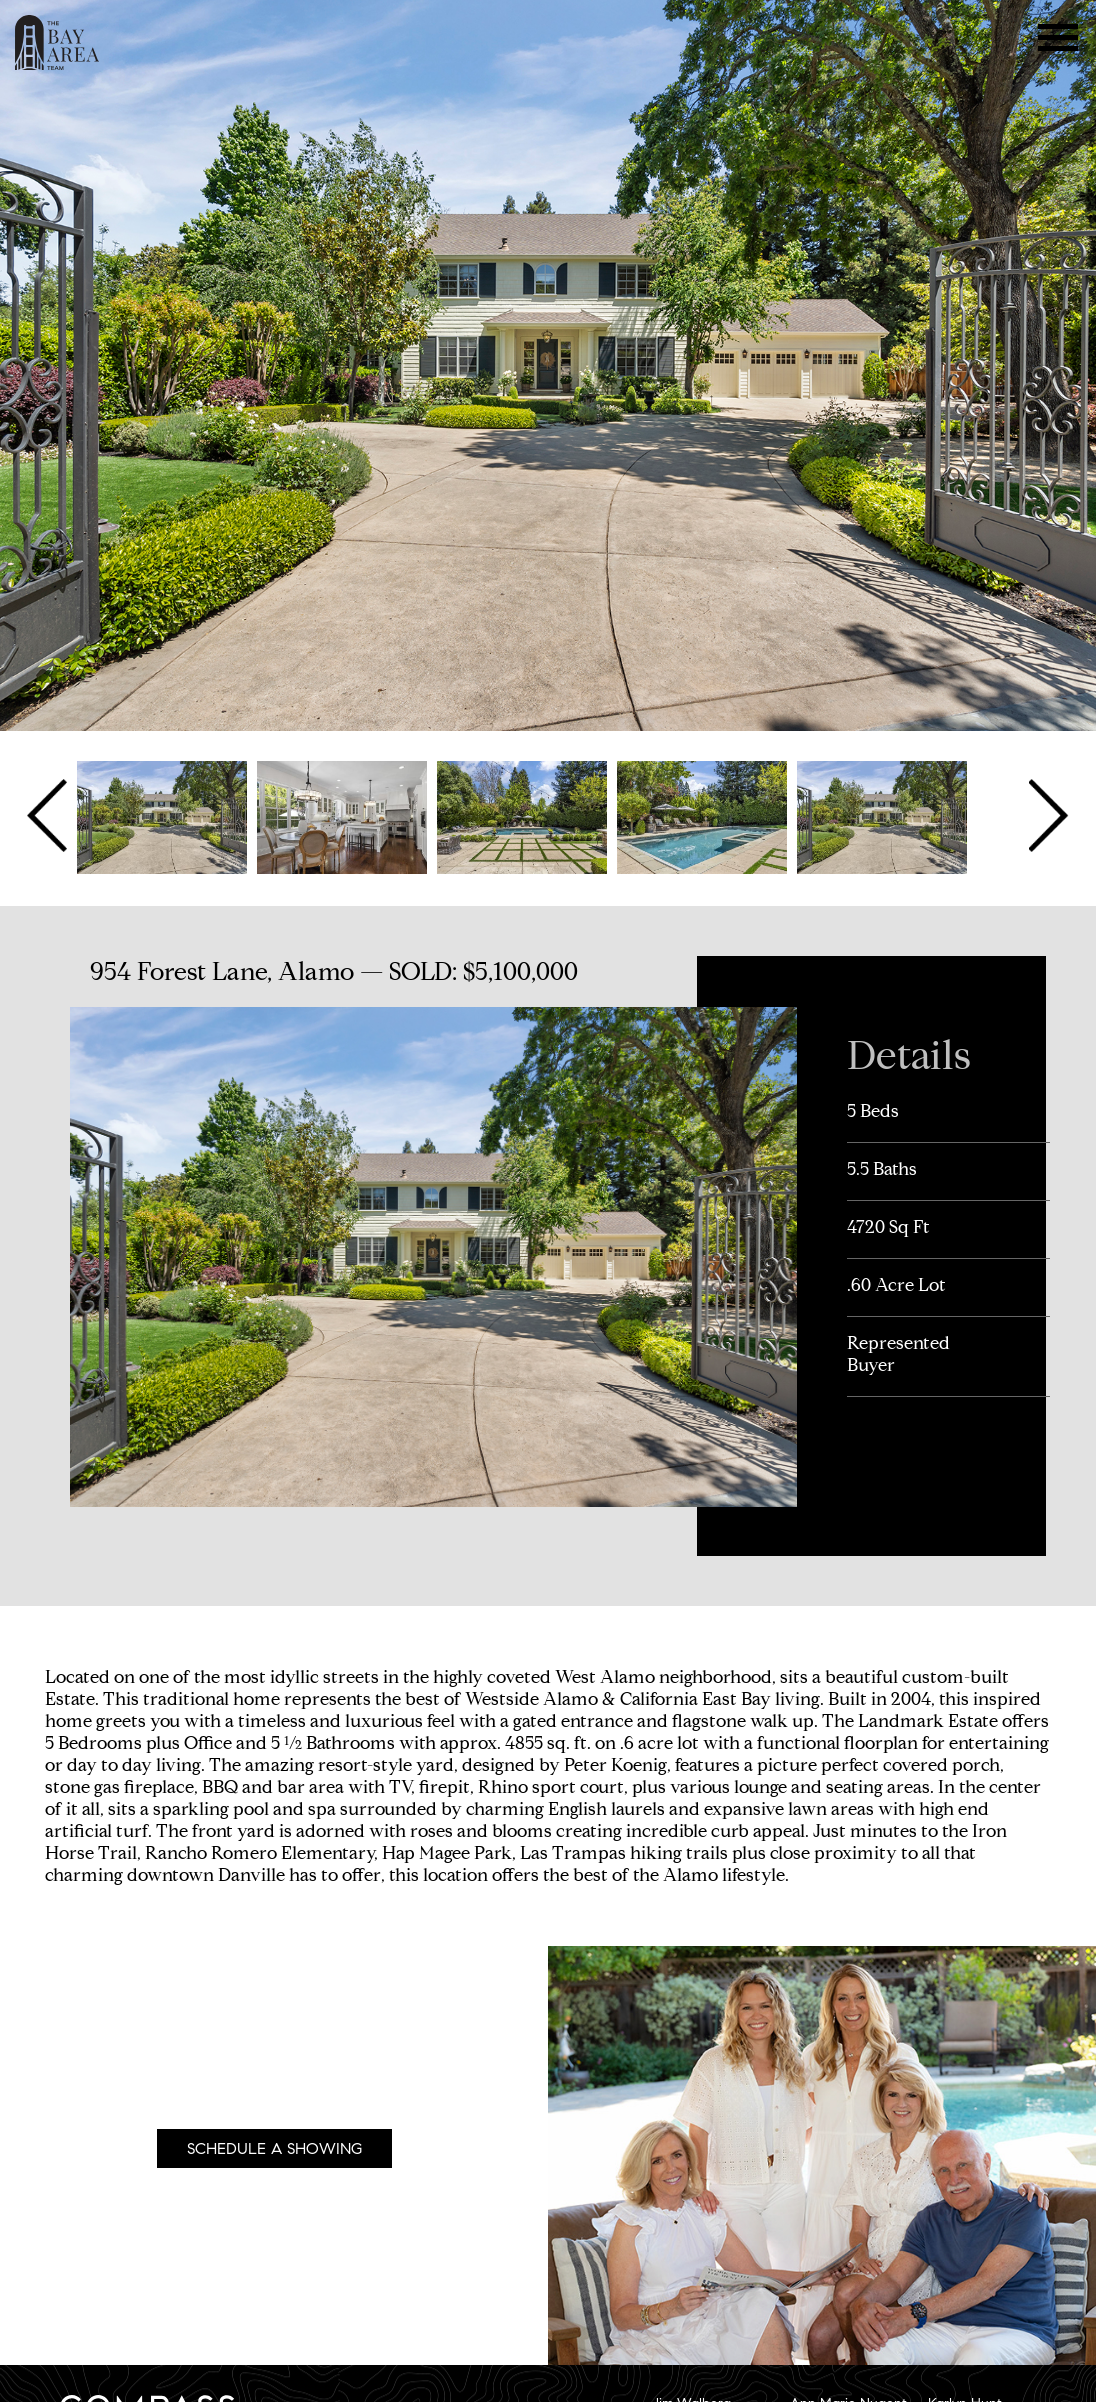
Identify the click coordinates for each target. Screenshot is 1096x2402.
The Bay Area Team (57, 42)
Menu (1058, 37)
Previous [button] (49, 816)
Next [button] (1046, 816)
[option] (162, 816)
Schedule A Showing (274, 2148)
